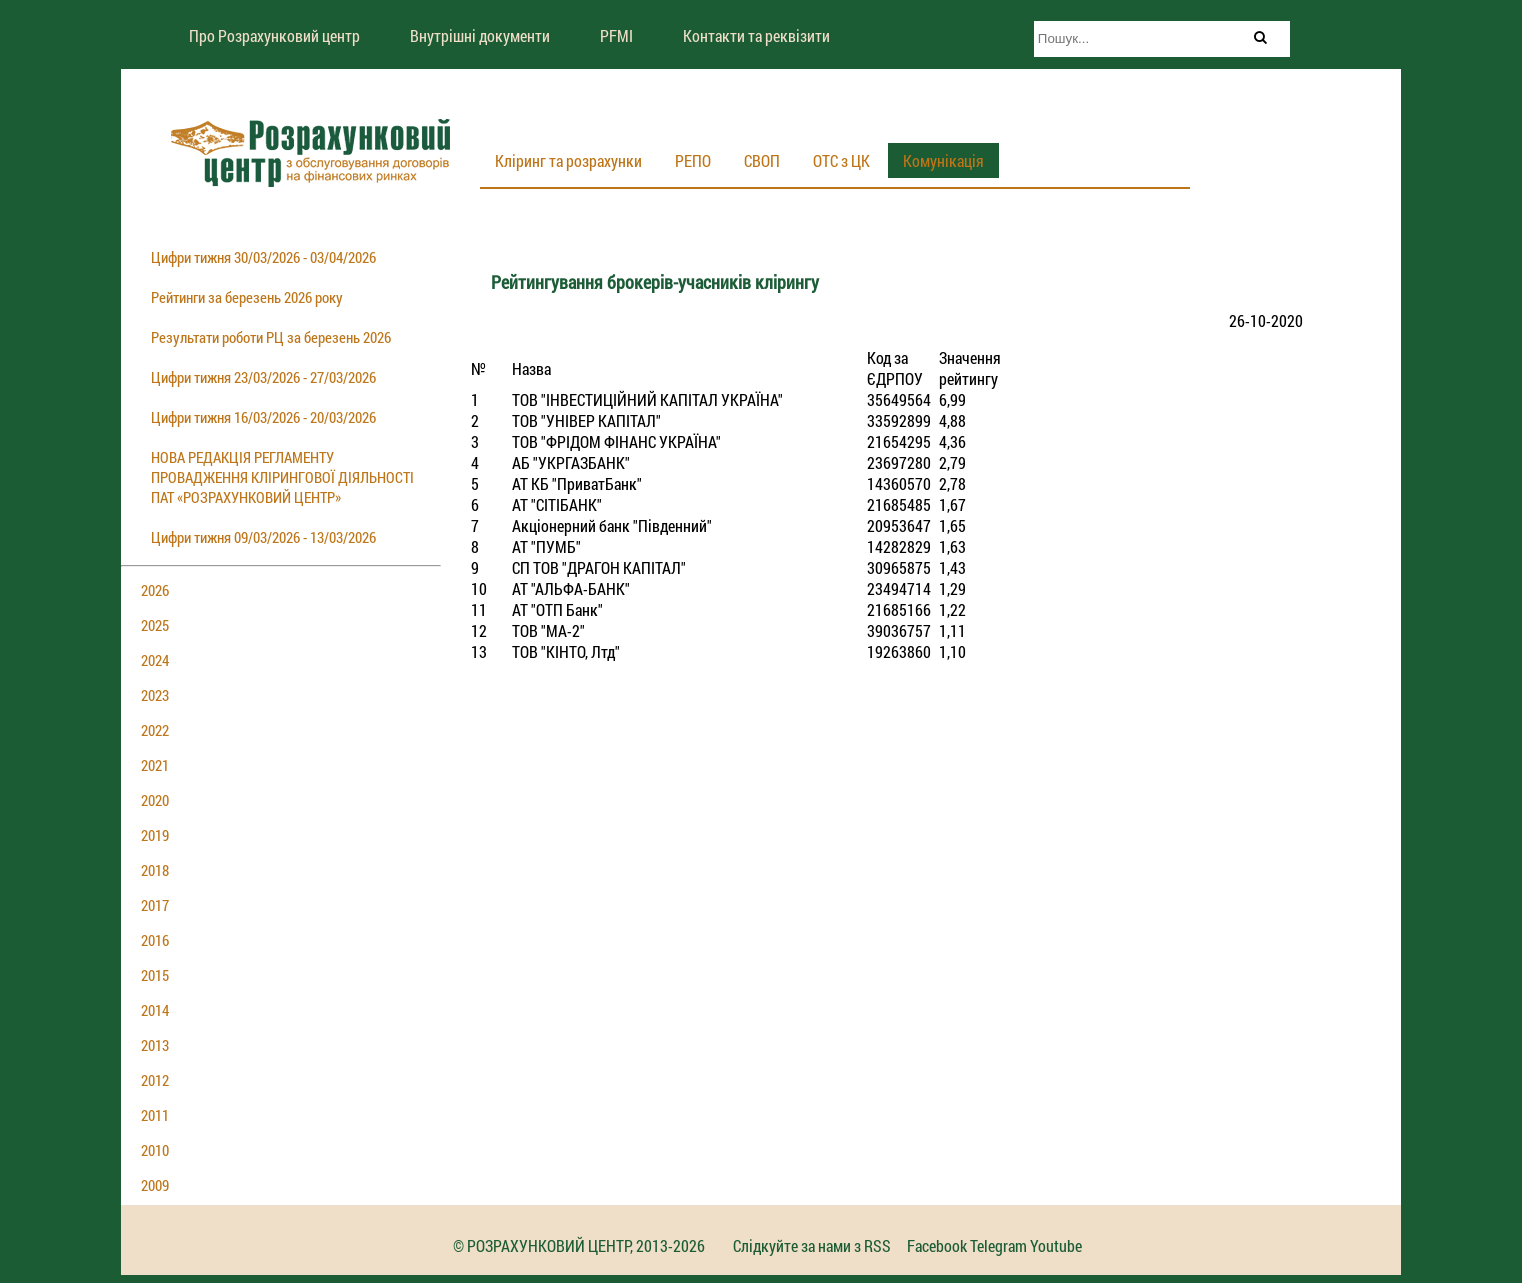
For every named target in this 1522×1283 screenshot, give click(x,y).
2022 (155, 730)
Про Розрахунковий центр (274, 35)
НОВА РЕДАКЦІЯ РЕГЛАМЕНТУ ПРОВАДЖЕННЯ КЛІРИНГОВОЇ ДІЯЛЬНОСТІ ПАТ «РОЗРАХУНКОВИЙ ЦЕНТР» (282, 477)
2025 (155, 625)
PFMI (616, 35)
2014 (155, 1010)
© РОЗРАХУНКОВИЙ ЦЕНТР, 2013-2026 (579, 1245)
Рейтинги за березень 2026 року (247, 297)
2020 (155, 800)
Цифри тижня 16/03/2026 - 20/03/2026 (263, 417)
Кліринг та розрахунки (568, 160)
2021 (155, 765)
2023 (155, 695)
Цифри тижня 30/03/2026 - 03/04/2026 (263, 257)
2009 (155, 1185)
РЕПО (693, 160)
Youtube (1056, 1245)
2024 (155, 660)
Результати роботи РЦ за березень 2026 (271, 337)
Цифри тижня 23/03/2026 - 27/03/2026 (263, 377)
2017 (155, 905)
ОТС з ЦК (841, 160)
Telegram (998, 1245)
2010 (155, 1150)
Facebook (937, 1245)
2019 (155, 835)
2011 (155, 1115)
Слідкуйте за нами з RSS (812, 1245)
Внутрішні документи (480, 35)
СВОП (762, 160)
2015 (155, 975)
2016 (155, 940)
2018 (155, 870)
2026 (155, 590)
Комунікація (943, 160)
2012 (155, 1080)
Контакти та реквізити (756, 35)
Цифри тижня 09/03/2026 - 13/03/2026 (263, 537)
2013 (155, 1045)
